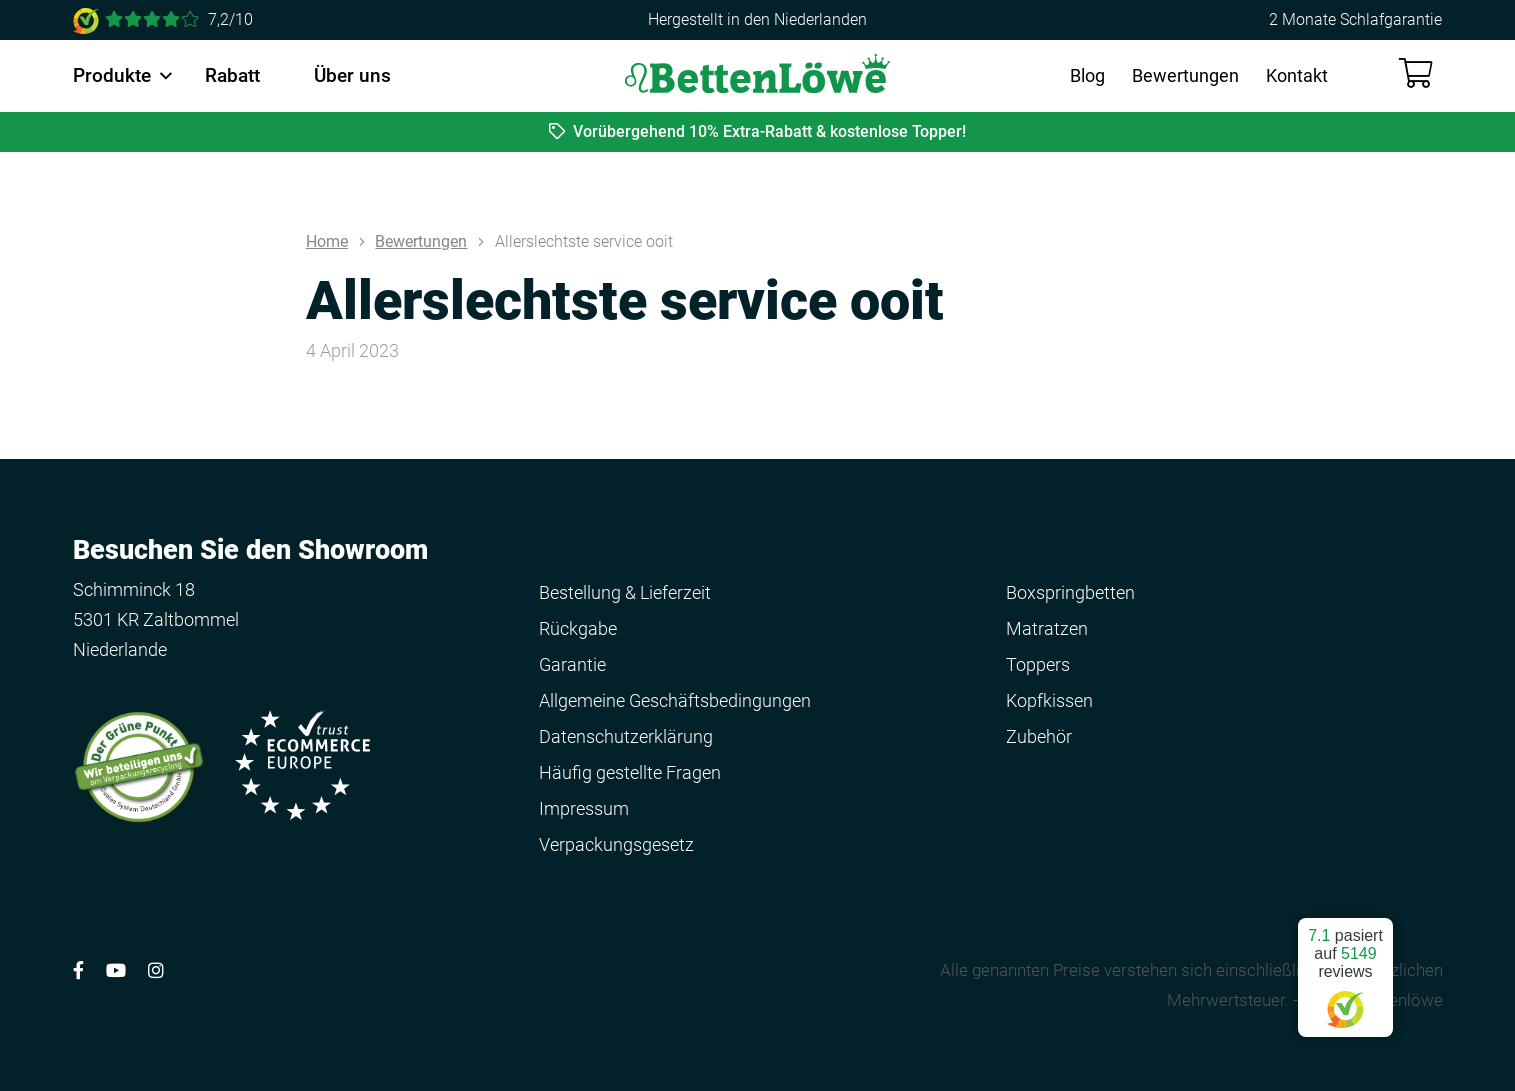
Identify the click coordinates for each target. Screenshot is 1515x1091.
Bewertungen (1185, 75)
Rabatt (232, 75)
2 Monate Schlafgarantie (1355, 19)
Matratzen (1047, 628)
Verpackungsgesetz (616, 844)
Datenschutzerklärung (626, 736)
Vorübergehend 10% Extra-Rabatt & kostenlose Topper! (758, 131)
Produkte (112, 75)
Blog (1087, 75)
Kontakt (1297, 75)
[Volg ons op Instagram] (156, 970)
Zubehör (1039, 736)
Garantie (572, 664)
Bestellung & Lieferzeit (625, 592)
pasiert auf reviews (1345, 969)
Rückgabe (578, 628)
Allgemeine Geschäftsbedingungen (675, 700)
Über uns (352, 75)
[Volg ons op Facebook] (78, 970)
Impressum (584, 808)
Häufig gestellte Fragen (630, 772)
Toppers (1038, 664)
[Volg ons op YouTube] (116, 970)
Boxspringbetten (1070, 592)
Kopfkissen (1049, 700)
